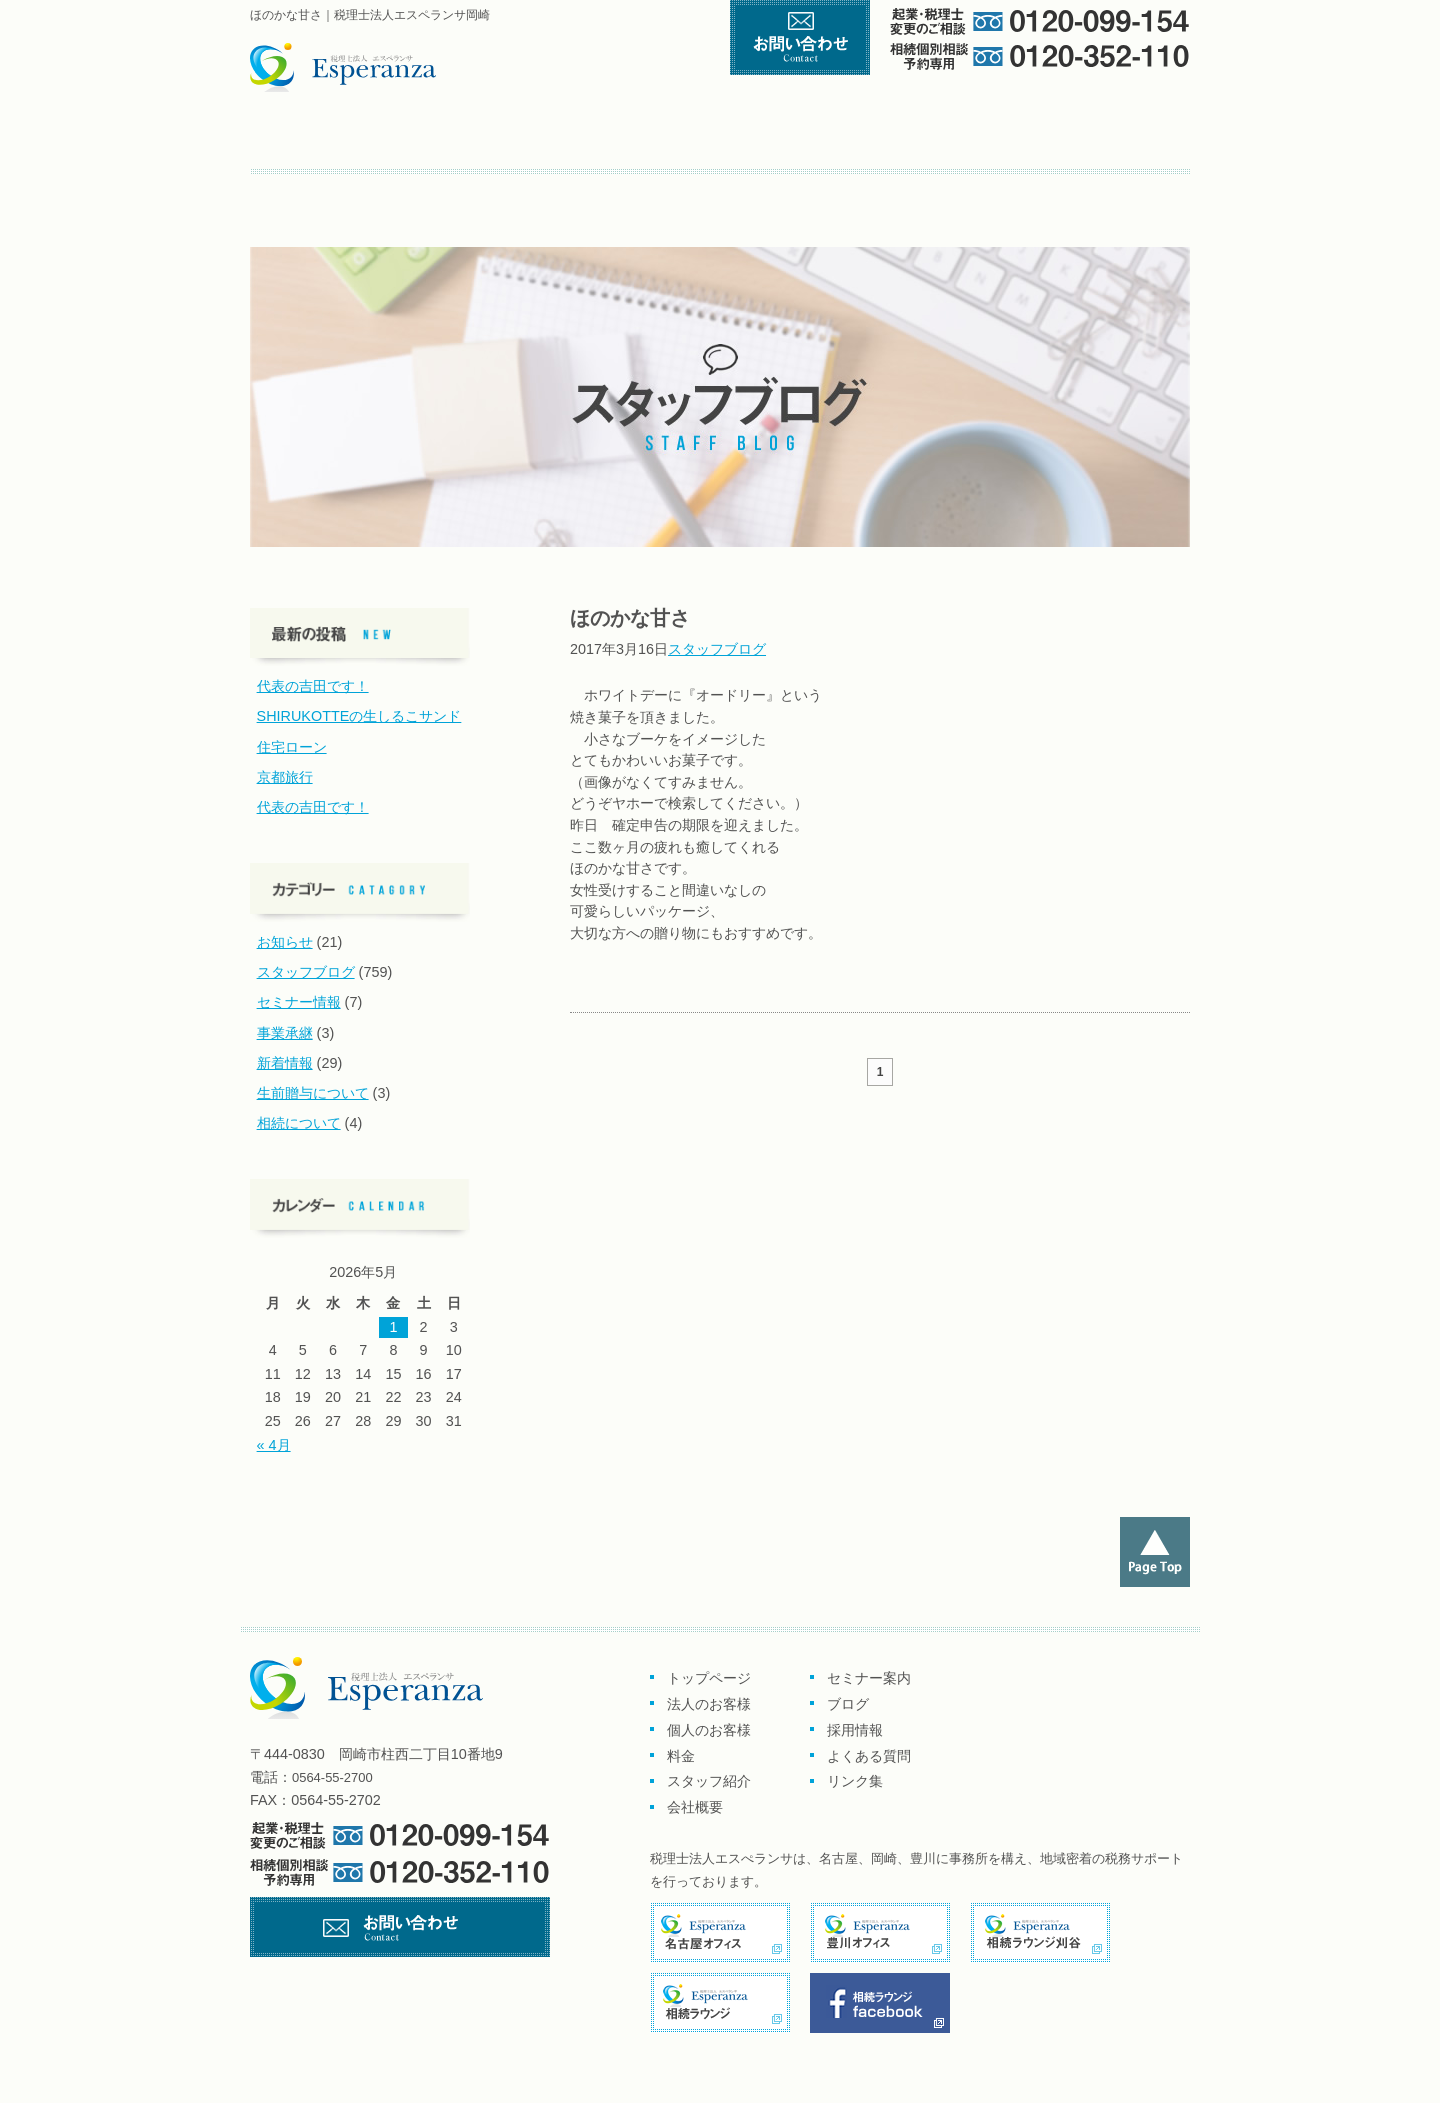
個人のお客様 (710, 138)
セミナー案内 (315, 190)
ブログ (410, 190)
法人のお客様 (709, 1704)
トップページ (337, 138)
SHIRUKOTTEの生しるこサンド (359, 716)
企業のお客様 (520, 138)
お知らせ (285, 942)
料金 (871, 138)
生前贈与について (313, 1093)
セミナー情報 (299, 1002)
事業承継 (285, 1033)
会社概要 (1134, 138)
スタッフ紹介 (1009, 138)
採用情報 (855, 1730)
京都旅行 (285, 777)
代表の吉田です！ (313, 686)
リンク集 (686, 190)
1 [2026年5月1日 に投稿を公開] (393, 1327)
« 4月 (274, 1445)
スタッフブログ (717, 649)
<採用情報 (496, 190)
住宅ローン (292, 747)
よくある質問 (597, 190)
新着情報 (285, 1063)
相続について (299, 1123)
